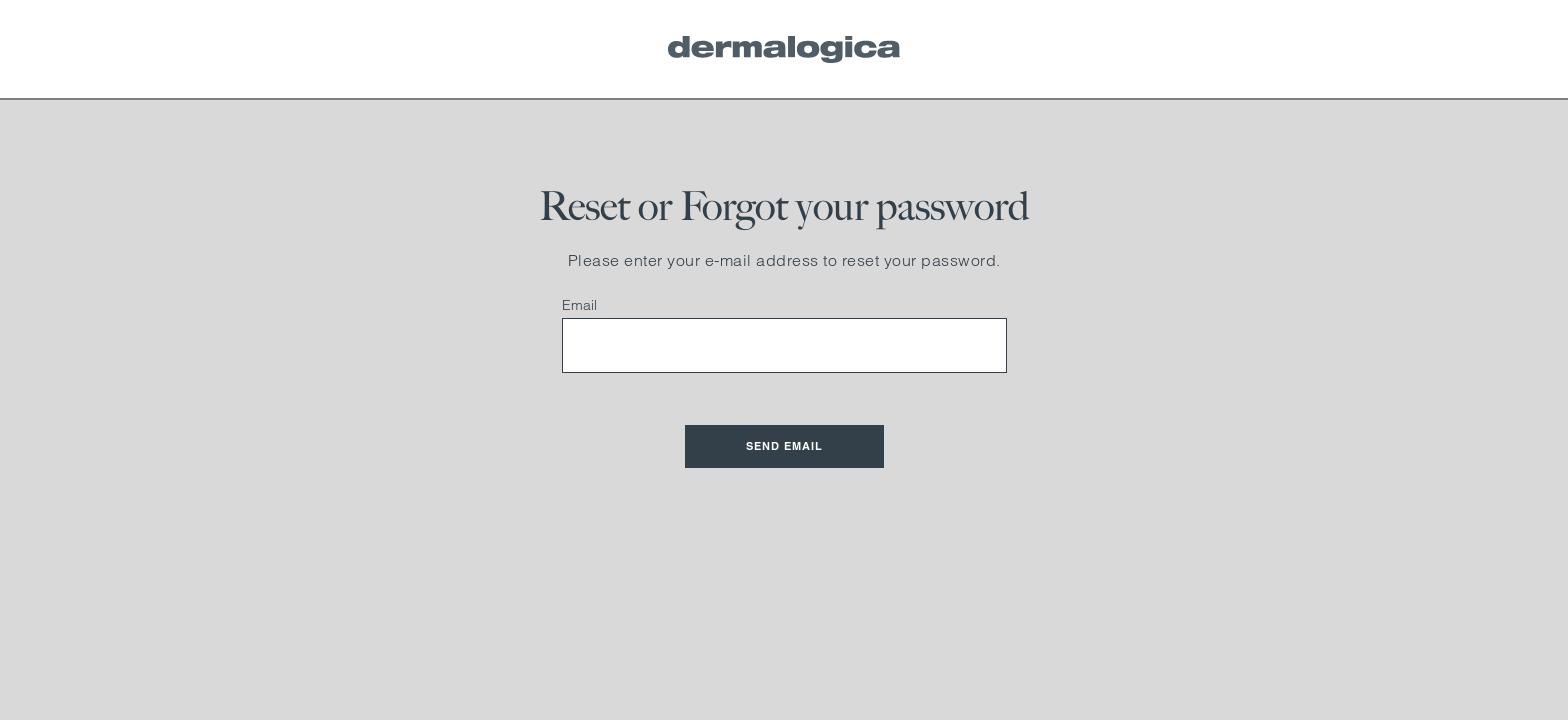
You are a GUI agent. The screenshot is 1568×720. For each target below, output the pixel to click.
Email (579, 305)
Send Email (784, 446)
